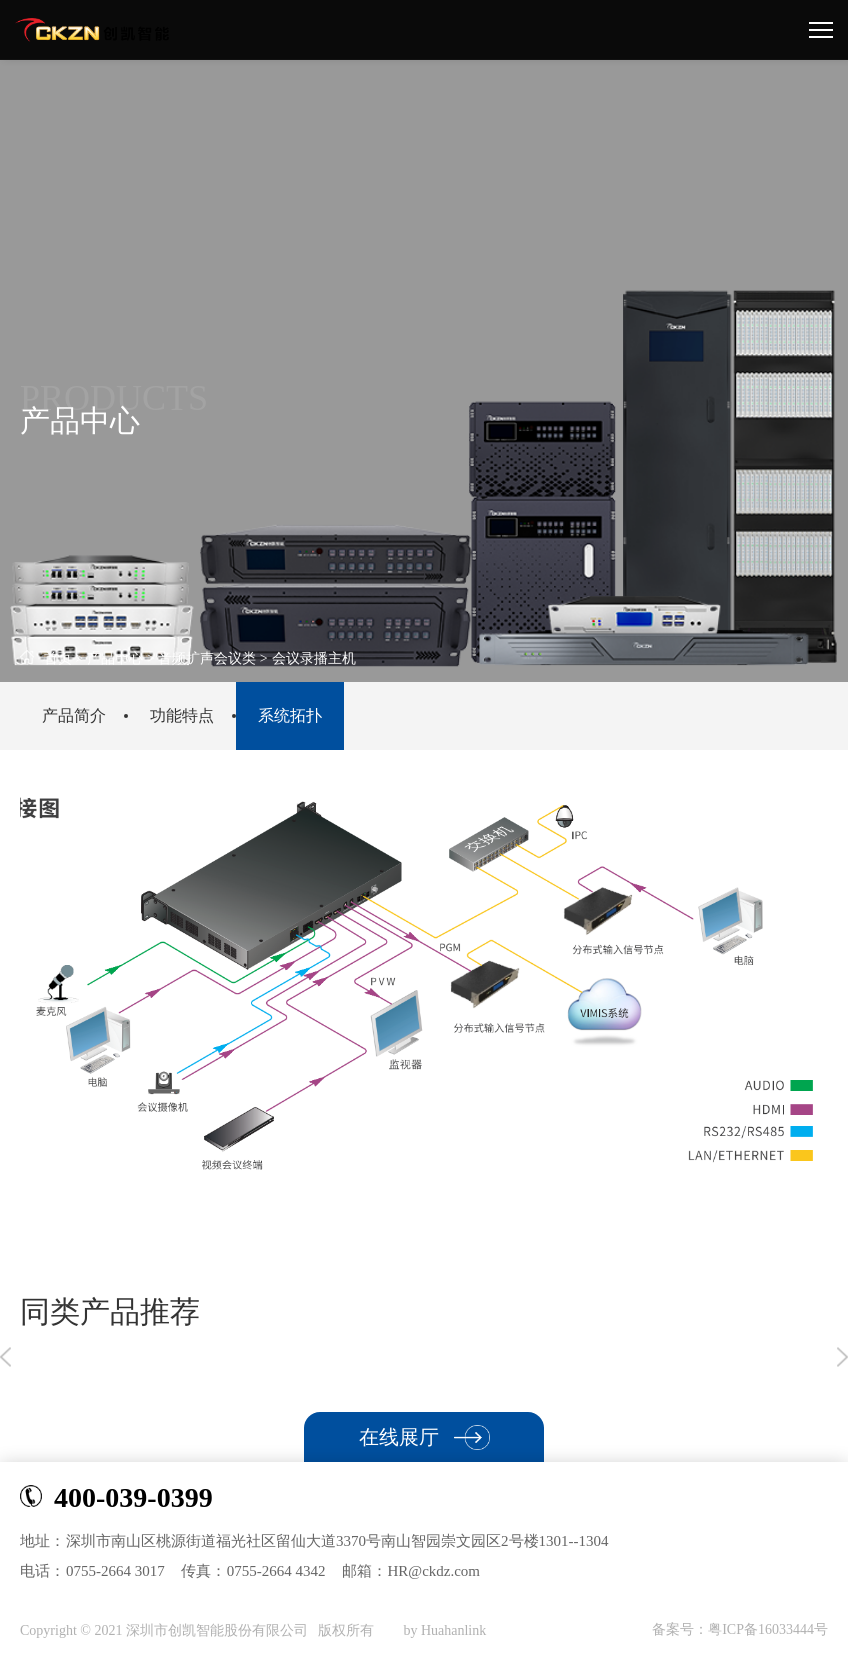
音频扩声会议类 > (212, 658)
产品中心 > (122, 658)
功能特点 (182, 715)
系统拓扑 (290, 715)
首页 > (51, 658)
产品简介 (74, 715)
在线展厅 (424, 1437)
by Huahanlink (444, 1630)
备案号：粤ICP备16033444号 (740, 1629)
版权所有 (348, 1630)
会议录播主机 (314, 658)
